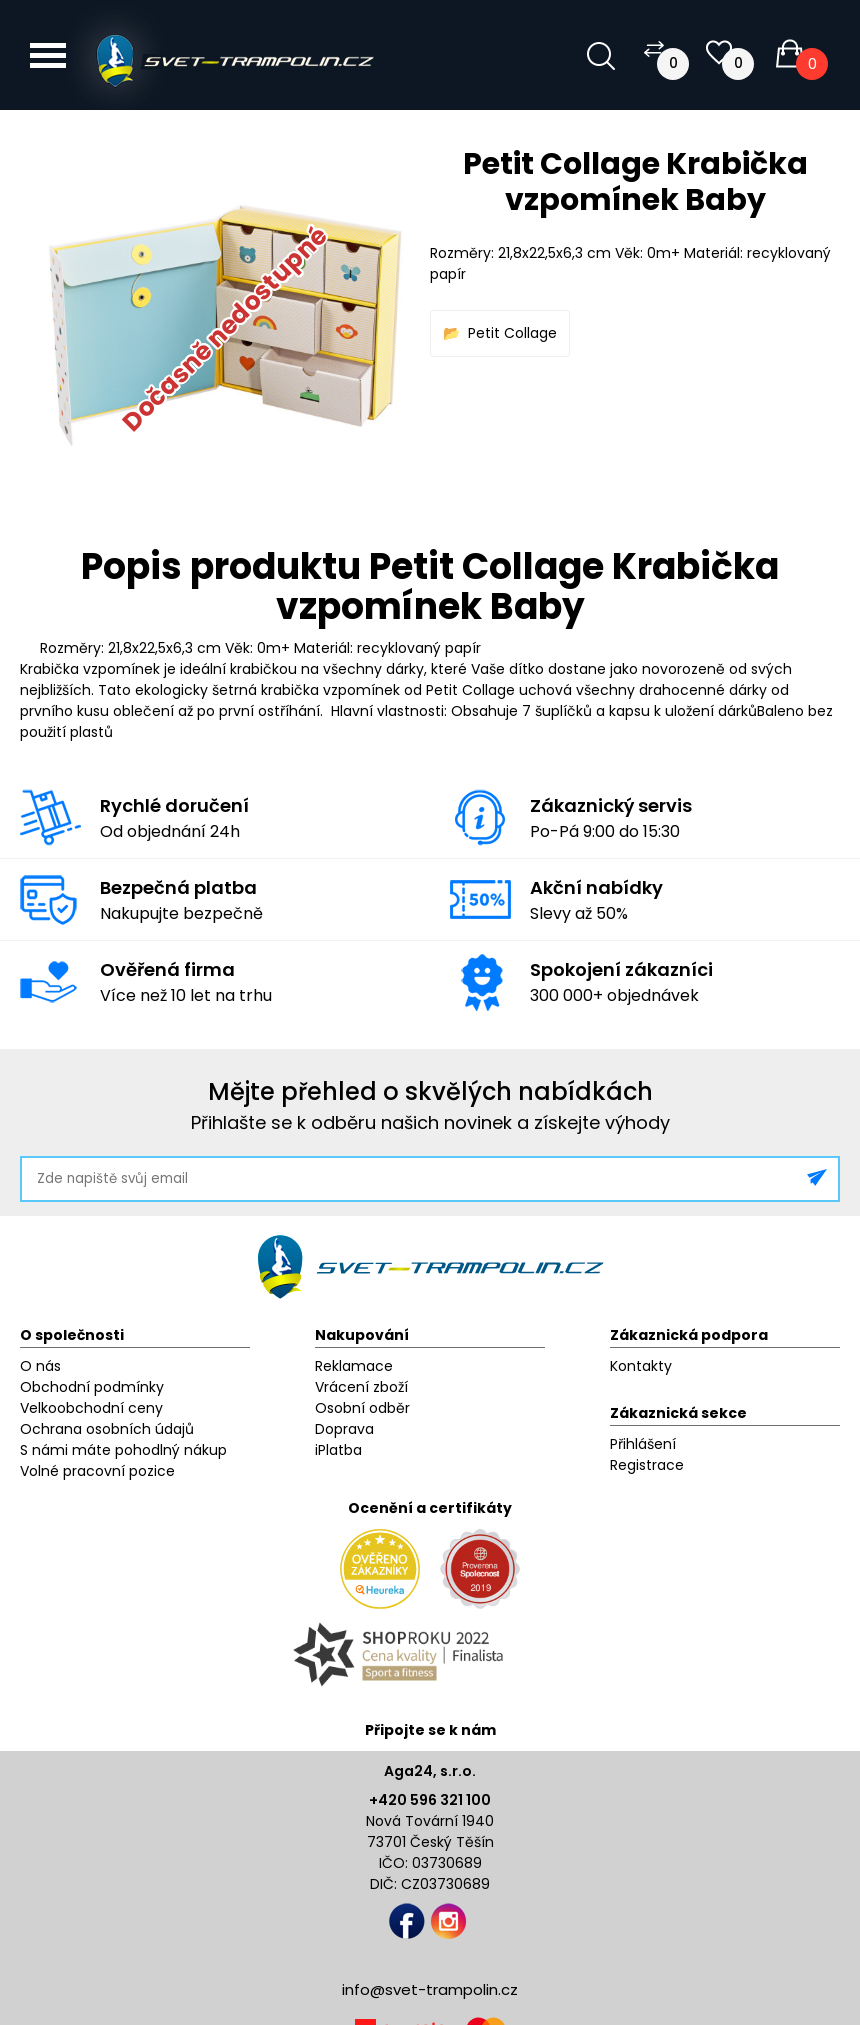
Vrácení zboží (361, 1387)
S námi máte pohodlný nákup (123, 1450)
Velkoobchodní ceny (91, 1408)
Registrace (647, 1465)
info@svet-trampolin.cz (430, 1989)
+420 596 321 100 (430, 1800)
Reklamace (354, 1366)
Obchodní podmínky (92, 1387)
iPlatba (338, 1450)
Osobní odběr (362, 1408)
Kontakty (641, 1366)
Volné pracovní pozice (97, 1471)
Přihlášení (643, 1444)
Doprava (344, 1429)
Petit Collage (512, 333)
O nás (40, 1366)
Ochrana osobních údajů (107, 1429)
